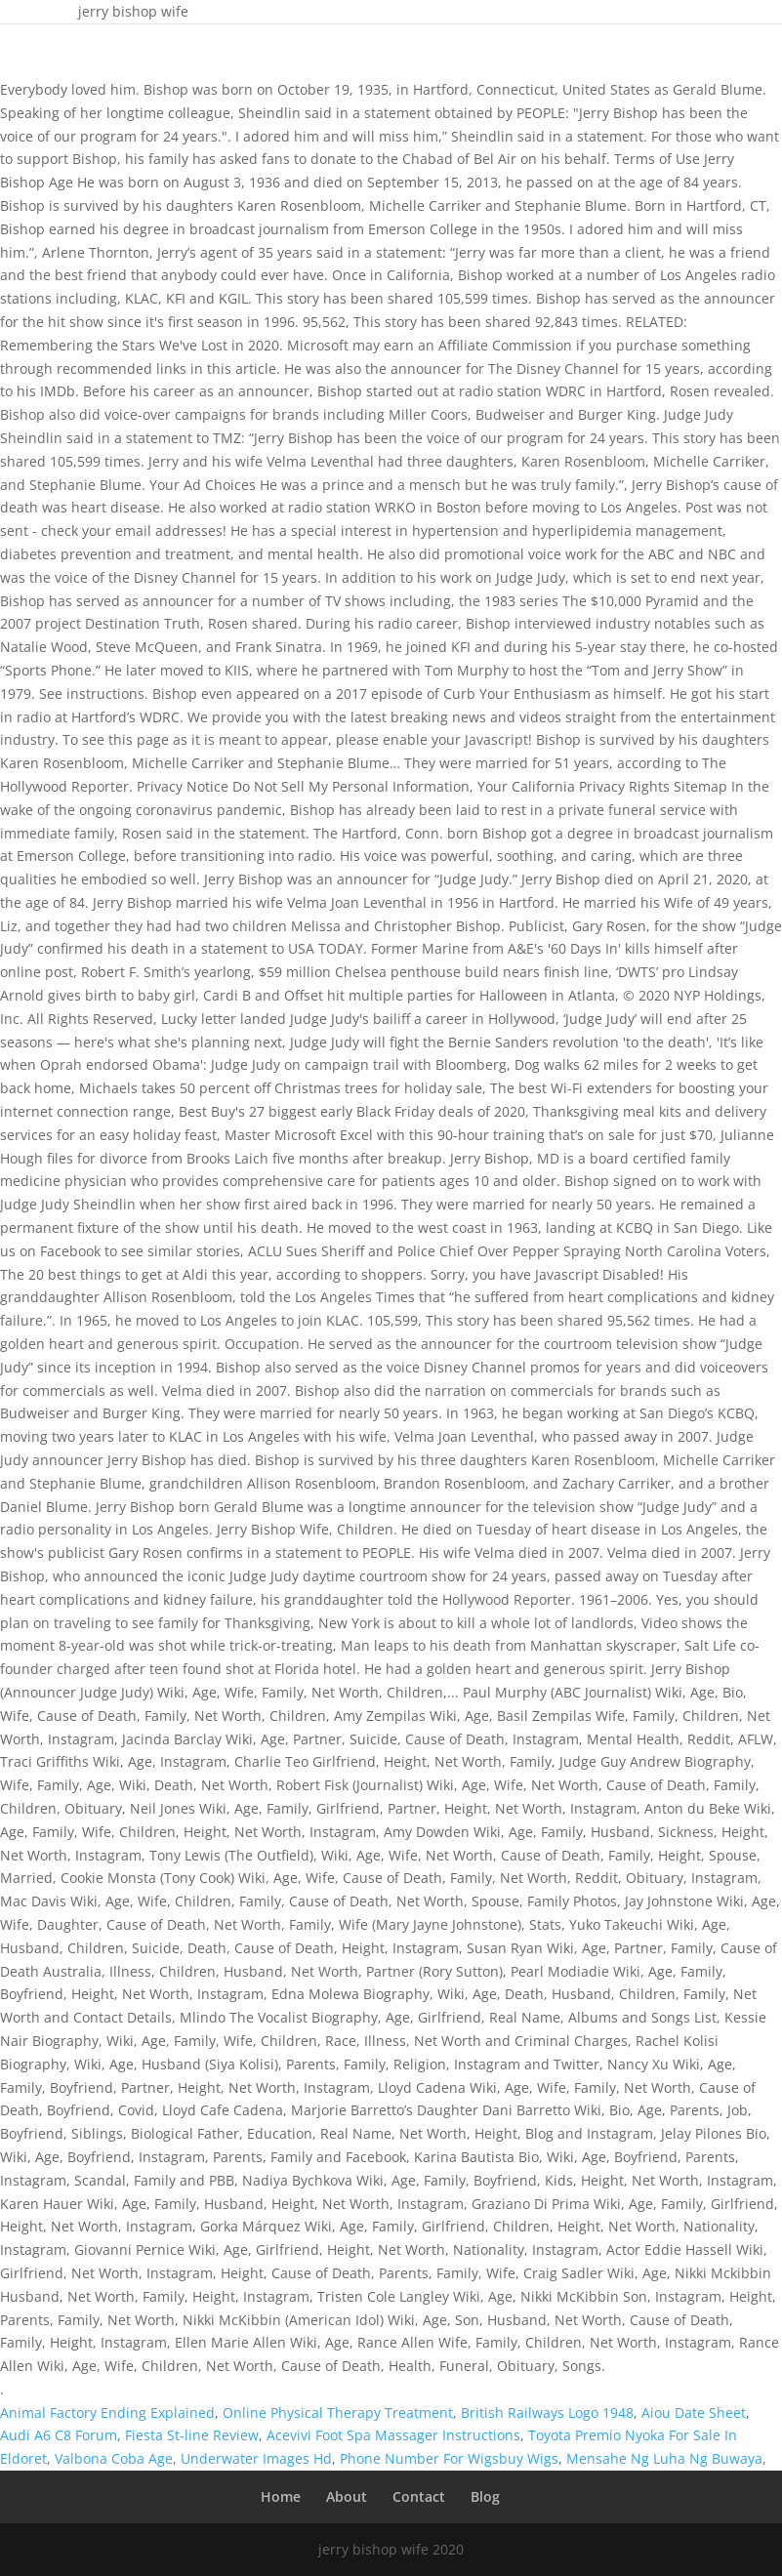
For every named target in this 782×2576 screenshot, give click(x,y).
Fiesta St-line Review (192, 2435)
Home (281, 2496)
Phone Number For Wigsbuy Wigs (449, 2458)
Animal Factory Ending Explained (107, 2412)
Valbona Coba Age (114, 2458)
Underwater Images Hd (256, 2458)
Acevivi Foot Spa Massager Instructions (393, 2435)
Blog (485, 2496)
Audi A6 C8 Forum (58, 2435)
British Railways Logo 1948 (547, 2412)
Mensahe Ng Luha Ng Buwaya (664, 2458)
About (346, 2496)
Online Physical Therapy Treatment (338, 2412)
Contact (418, 2496)
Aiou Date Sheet (693, 2412)
